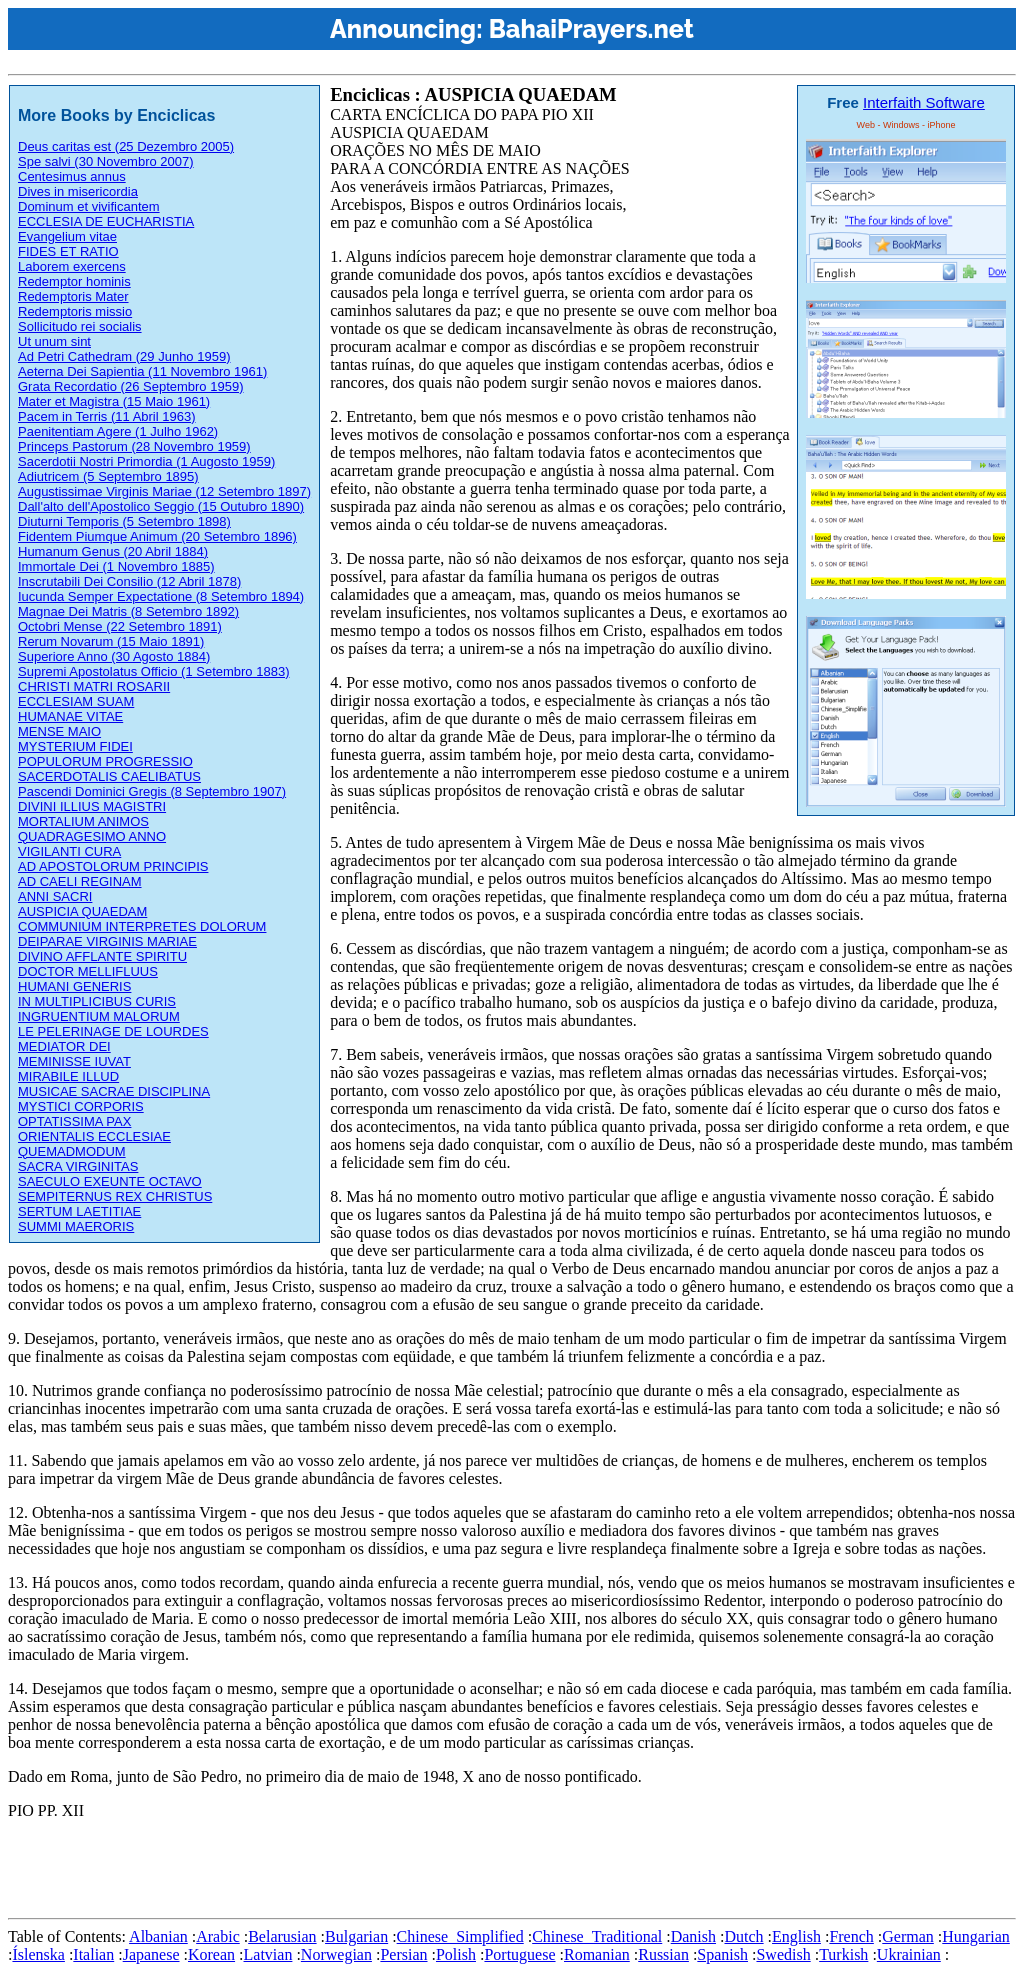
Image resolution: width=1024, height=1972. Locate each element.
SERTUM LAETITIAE (79, 1211)
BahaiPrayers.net (591, 29)
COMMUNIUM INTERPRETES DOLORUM (142, 926)
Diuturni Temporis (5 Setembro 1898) (124, 521)
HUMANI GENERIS (74, 986)
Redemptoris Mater (73, 296)
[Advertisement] (372, 1865)
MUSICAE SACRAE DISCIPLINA (114, 1091)
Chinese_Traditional (597, 1936)
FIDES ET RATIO (68, 251)
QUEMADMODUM (72, 1151)
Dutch (743, 1936)
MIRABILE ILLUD (68, 1076)
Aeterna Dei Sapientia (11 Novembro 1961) (142, 371)
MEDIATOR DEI (64, 1046)
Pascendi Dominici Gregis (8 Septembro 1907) (152, 791)
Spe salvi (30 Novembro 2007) (106, 161)
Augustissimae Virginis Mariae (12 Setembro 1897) (164, 491)
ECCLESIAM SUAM (76, 701)
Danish (693, 1936)
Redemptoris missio (75, 311)
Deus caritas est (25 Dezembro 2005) (126, 146)
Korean (211, 1954)
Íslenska (38, 1954)
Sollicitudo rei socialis (80, 326)
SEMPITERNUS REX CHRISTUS (115, 1196)
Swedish (783, 1954)
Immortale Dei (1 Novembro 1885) (116, 566)
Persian (403, 1954)
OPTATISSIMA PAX (74, 1121)
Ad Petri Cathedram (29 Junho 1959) (124, 356)
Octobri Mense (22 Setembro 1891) (120, 626)
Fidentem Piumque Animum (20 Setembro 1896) (157, 536)
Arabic (218, 1936)
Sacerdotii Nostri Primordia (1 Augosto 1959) (146, 461)
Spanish (722, 1954)
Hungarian (976, 1936)
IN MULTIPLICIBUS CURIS (97, 1001)
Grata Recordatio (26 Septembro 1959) (130, 386)
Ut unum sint (54, 341)
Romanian (597, 1954)
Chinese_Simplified (460, 1936)
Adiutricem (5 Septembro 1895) (108, 476)
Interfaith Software (924, 102)
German (908, 1936)
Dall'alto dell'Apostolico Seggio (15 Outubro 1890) (161, 506)
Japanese (151, 1954)
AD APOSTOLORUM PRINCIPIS (113, 866)
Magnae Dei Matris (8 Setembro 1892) (128, 611)
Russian (663, 1954)
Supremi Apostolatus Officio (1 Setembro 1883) (153, 671)
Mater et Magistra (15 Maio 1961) (114, 401)
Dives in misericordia (78, 191)
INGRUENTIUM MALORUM (99, 1016)
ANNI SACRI (55, 896)
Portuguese (519, 1954)
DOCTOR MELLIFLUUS (88, 971)
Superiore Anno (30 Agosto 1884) (114, 656)
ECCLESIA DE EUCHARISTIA (106, 221)
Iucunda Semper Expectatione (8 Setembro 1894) (161, 596)
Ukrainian (909, 1954)
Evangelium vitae (67, 236)
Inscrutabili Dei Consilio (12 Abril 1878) (129, 581)
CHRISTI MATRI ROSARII (94, 686)
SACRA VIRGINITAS (78, 1166)
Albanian (158, 1936)
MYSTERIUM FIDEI (75, 746)
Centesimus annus (72, 176)
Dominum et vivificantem (89, 206)
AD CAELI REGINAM (80, 881)
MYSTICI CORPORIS (81, 1106)
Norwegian (336, 1954)
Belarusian (282, 1936)
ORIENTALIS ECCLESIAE (94, 1136)
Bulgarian (356, 1936)
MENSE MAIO (59, 731)
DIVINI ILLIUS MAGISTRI (92, 806)
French (851, 1936)
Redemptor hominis (74, 281)
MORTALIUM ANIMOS (83, 821)
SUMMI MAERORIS (76, 1226)
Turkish (843, 1954)
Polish (456, 1954)
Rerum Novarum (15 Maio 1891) (111, 641)
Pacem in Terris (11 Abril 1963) (107, 416)
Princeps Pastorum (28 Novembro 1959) (134, 446)
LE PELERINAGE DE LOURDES (113, 1031)
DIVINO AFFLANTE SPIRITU (102, 956)
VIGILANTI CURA (69, 851)
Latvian (268, 1954)
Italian (93, 1954)
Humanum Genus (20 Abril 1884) (113, 551)
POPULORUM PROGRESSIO (105, 761)
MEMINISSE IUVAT (74, 1061)
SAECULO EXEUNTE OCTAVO (110, 1181)
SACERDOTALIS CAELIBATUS (109, 776)
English (796, 1936)
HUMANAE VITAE (70, 716)
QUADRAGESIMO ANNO (92, 836)
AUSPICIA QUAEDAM (82, 911)
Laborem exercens (72, 266)
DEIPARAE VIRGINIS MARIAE (107, 941)
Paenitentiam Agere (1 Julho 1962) (118, 431)
